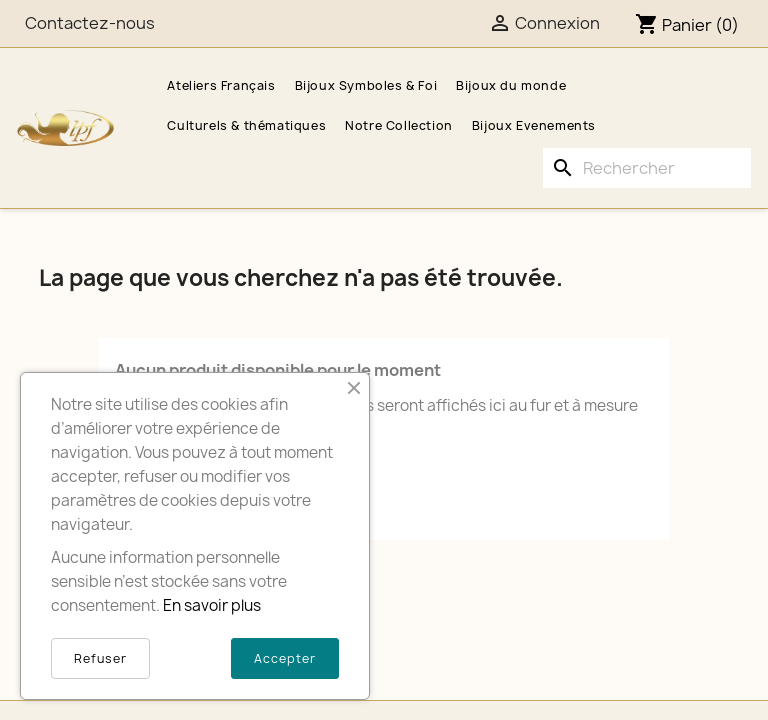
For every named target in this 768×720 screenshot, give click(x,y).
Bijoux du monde (511, 85)
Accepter (285, 658)
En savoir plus (212, 605)
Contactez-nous (90, 23)
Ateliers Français (221, 85)
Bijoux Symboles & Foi (366, 85)
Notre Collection (399, 125)
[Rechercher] (647, 168)
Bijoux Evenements (534, 125)
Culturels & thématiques (246, 125)
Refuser (100, 658)
